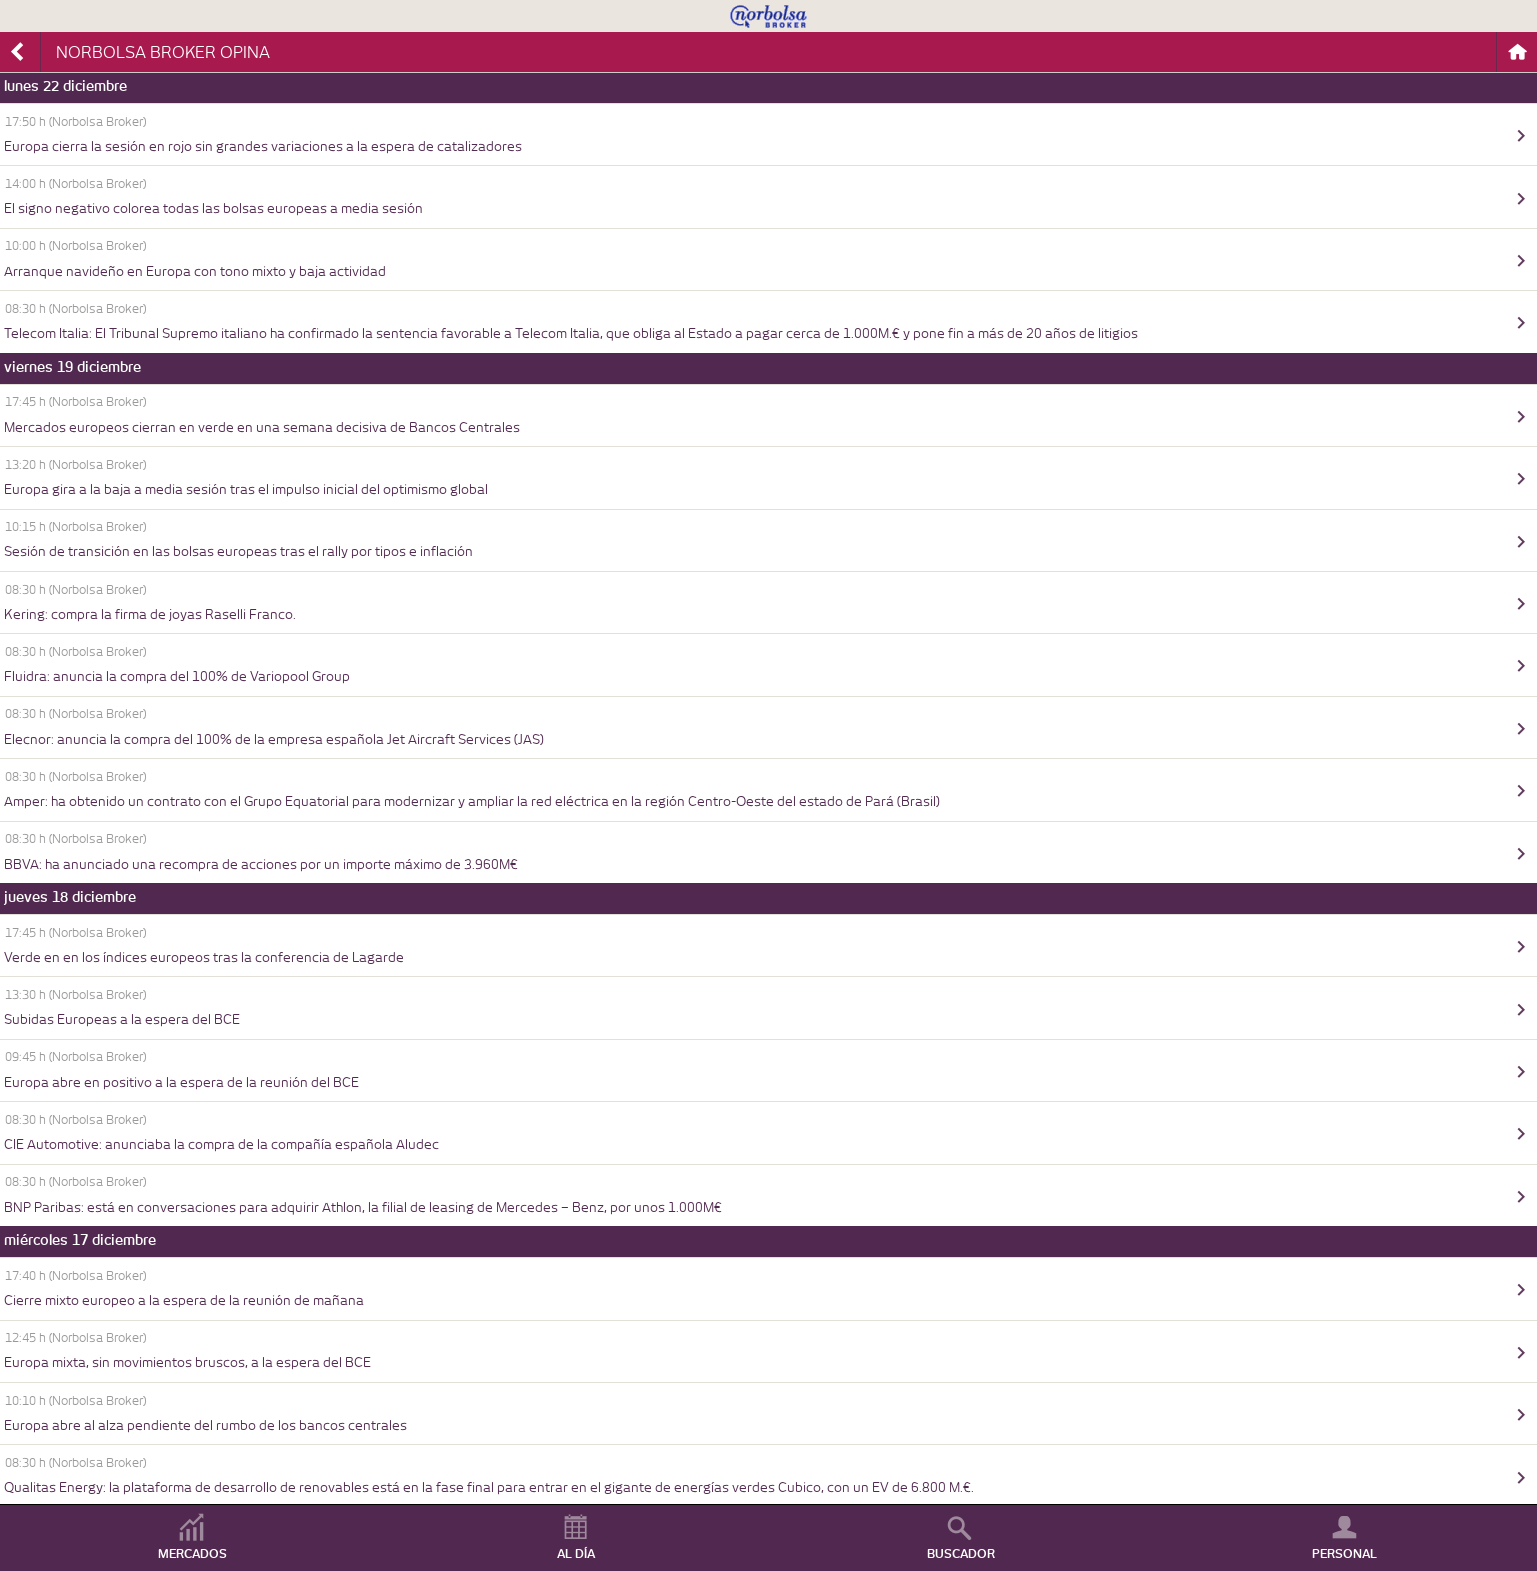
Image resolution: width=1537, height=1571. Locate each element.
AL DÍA (576, 1554)
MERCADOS (192, 1554)
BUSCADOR (961, 1554)
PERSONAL (1344, 1554)
